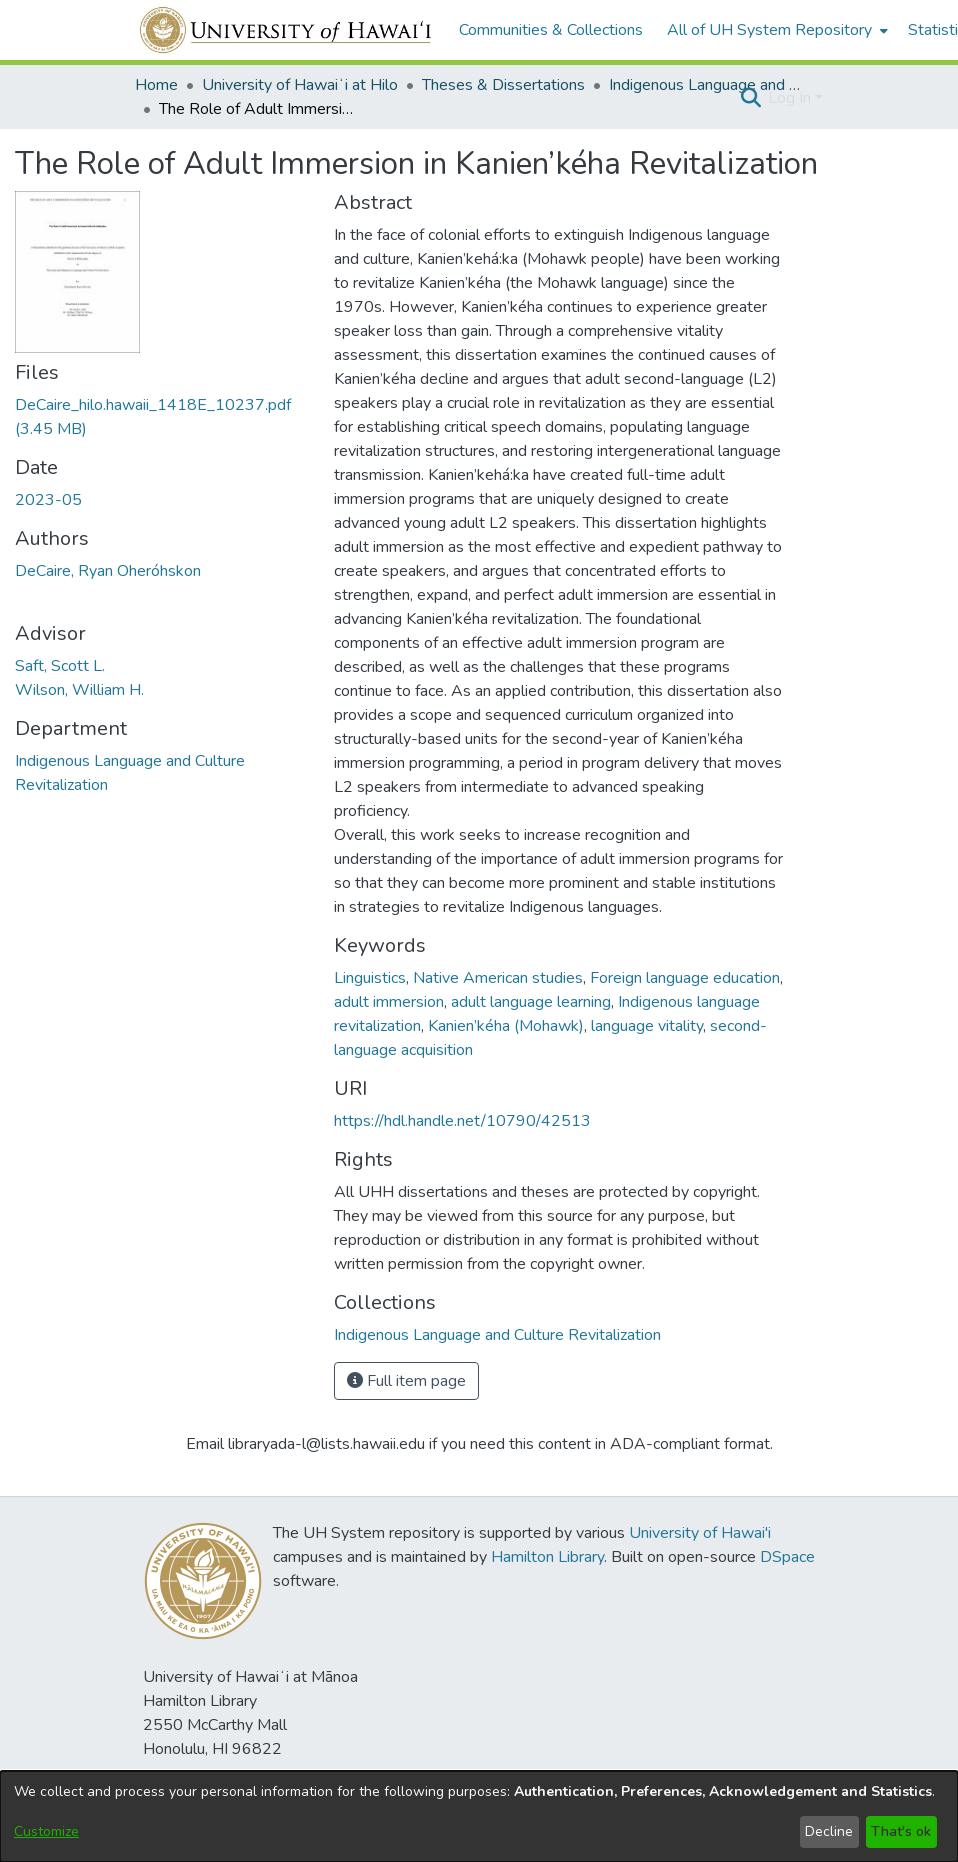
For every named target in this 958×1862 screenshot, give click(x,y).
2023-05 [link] (48, 500)
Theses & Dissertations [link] (503, 85)
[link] (497, 1335)
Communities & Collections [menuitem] (551, 30)
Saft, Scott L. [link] (60, 666)
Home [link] (156, 85)
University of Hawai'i (700, 1533)
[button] (750, 98)
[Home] (286, 30)
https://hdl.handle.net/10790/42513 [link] (462, 1121)
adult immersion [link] (389, 1002)
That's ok (901, 1831)
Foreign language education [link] (685, 978)
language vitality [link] (647, 1026)
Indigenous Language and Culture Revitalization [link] (709, 85)
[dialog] (479, 1816)
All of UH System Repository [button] (769, 30)
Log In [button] (791, 98)
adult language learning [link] (531, 1002)
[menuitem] (775, 30)
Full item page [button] (406, 1381)
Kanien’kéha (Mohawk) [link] (506, 1026)
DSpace (787, 1557)
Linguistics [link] (370, 978)
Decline (829, 1831)
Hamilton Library (547, 1557)
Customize (46, 1831)
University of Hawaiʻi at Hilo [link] (300, 85)
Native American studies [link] (498, 978)
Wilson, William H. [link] (79, 690)
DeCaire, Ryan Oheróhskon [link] (108, 571)
